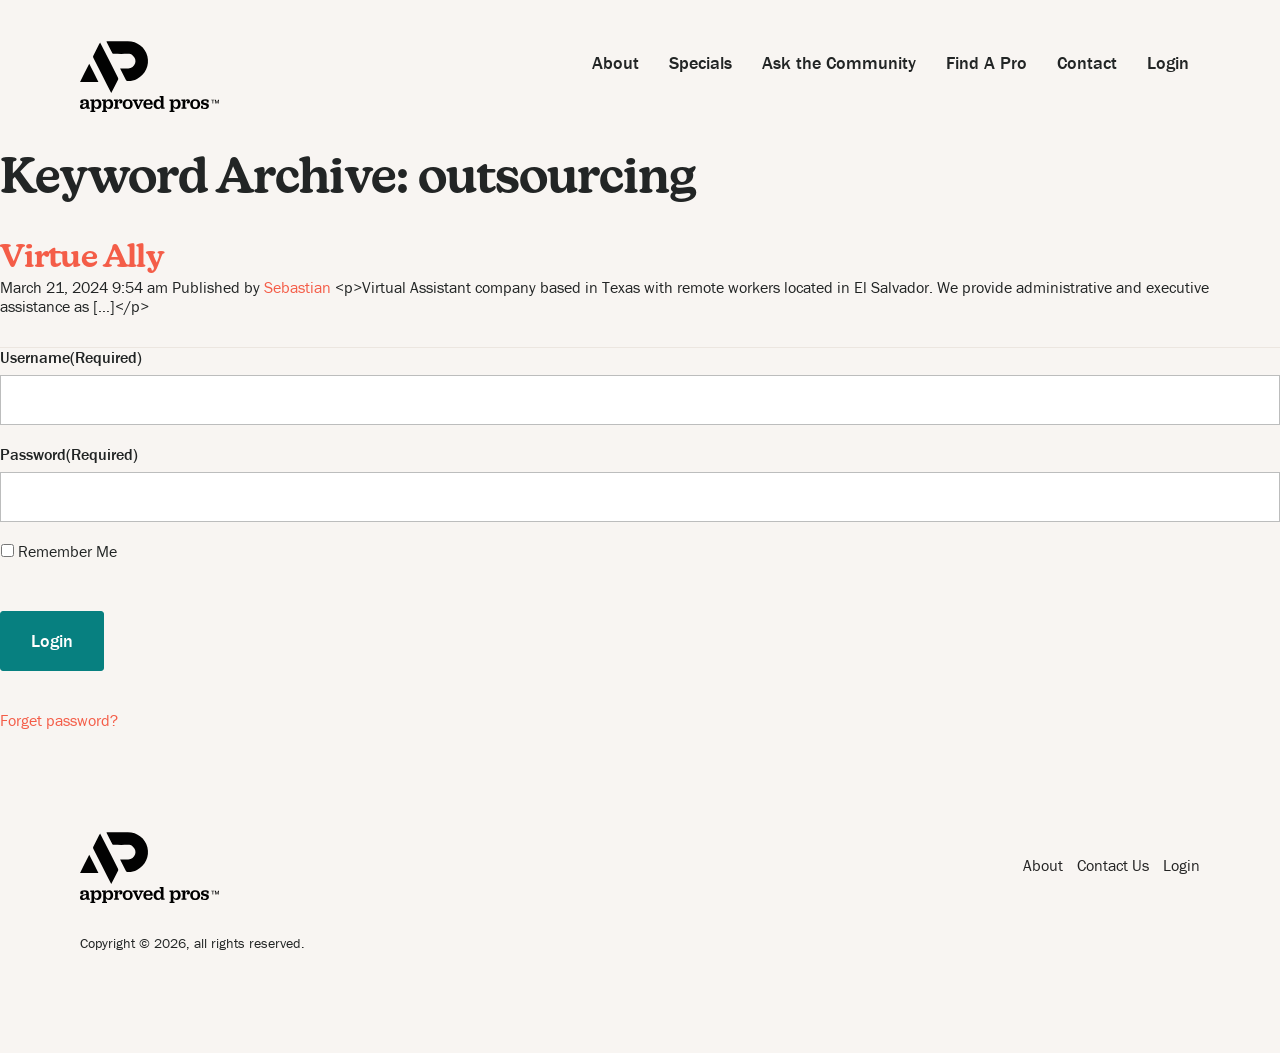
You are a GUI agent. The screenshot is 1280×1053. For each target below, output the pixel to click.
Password (33, 454)
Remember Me (67, 551)
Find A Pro (986, 62)
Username (35, 357)
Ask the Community (839, 62)
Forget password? (59, 720)
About (615, 62)
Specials (700, 62)
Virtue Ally (81, 259)
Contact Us (1113, 865)
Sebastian (297, 287)
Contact (1087, 62)
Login (1168, 62)
